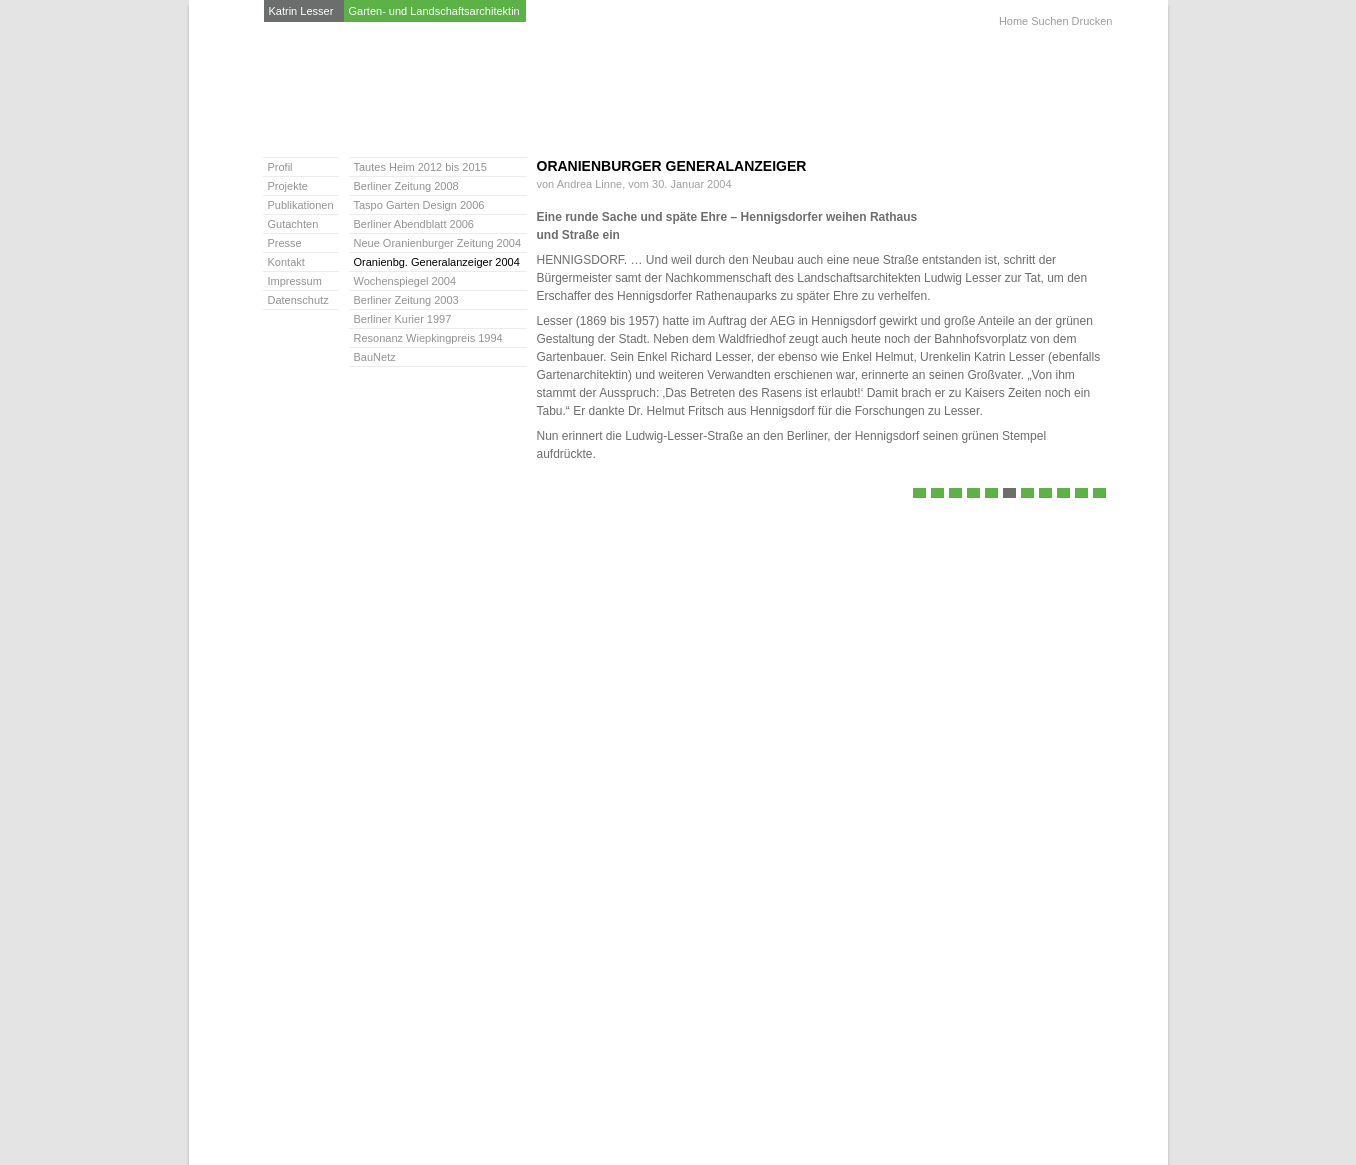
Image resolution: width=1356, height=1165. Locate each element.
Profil (280, 167)
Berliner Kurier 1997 (1063, 494)
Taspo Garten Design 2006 (955, 494)
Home (1013, 21)
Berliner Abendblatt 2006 (973, 494)
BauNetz (1099, 494)
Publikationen (301, 205)
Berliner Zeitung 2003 (1045, 494)
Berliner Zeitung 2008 (937, 494)
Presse (285, 243)
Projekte (288, 186)
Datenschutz (298, 300)
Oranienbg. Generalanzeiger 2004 (1009, 494)
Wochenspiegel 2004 (1027, 494)
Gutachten (293, 224)
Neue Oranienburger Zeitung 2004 (991, 494)
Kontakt (286, 262)
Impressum (295, 281)
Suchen (1049, 21)
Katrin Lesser (301, 11)
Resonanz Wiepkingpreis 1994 (1081, 494)
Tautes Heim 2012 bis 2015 (919, 494)
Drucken (1092, 21)
